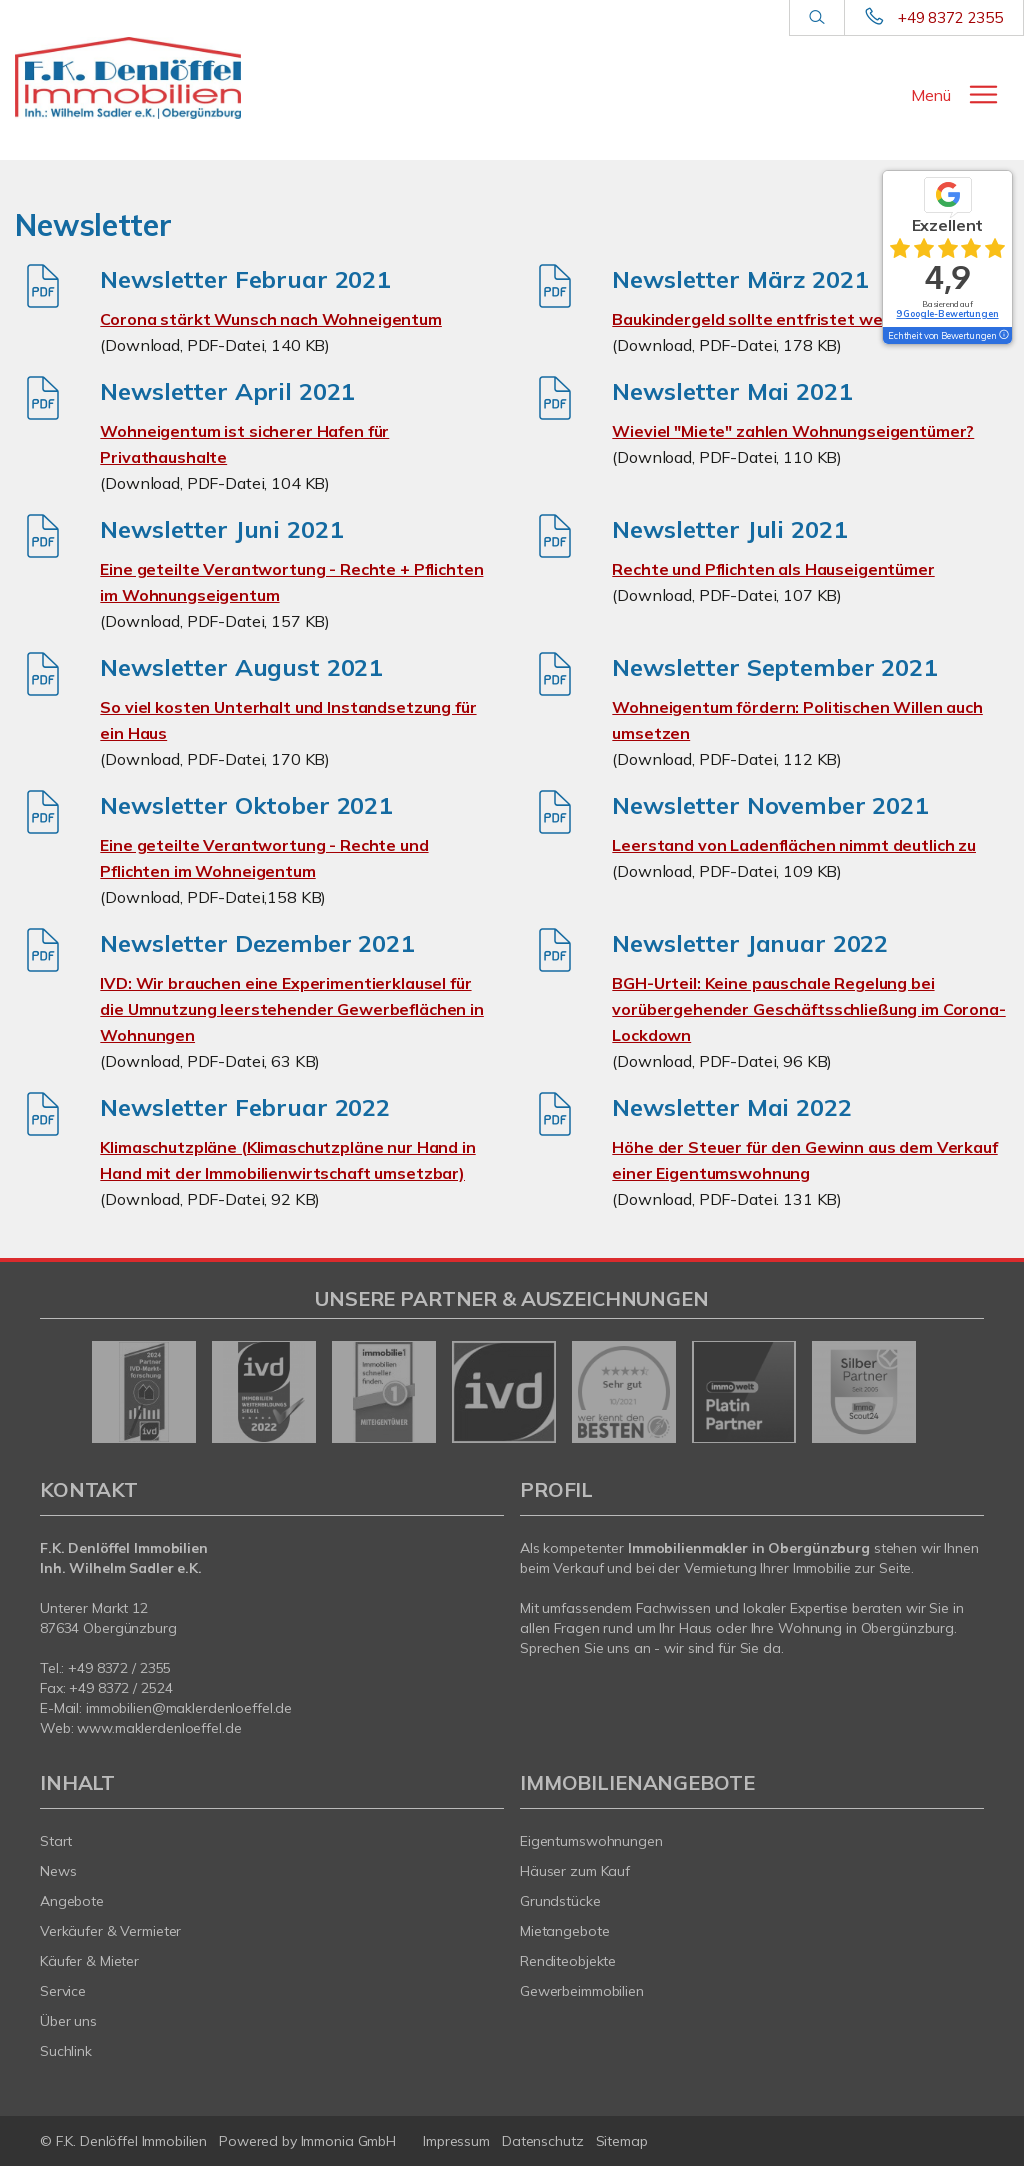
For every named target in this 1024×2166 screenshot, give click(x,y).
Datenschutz (543, 2141)
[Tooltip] (1003, 336)
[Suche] (816, 18)
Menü (931, 95)
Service (63, 1991)
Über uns (68, 2021)
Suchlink (66, 2051)
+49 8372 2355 (950, 17)
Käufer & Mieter (89, 1961)
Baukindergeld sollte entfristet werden (765, 319)
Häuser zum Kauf (575, 1871)
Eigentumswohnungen (591, 1841)
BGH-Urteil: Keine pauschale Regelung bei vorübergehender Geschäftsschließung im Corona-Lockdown (808, 1009)
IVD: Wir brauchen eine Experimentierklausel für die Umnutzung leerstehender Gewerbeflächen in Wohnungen (292, 1009)
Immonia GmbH (349, 2141)
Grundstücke (560, 1901)
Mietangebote (565, 1931)
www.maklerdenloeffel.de (159, 1728)
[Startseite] (128, 78)
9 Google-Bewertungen (947, 313)
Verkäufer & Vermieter (110, 1931)
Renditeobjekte (568, 1961)
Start (56, 1841)
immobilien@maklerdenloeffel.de (189, 1708)
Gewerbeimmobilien (582, 1991)
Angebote (72, 1901)
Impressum (456, 2141)
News (58, 1871)
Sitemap (622, 2141)
